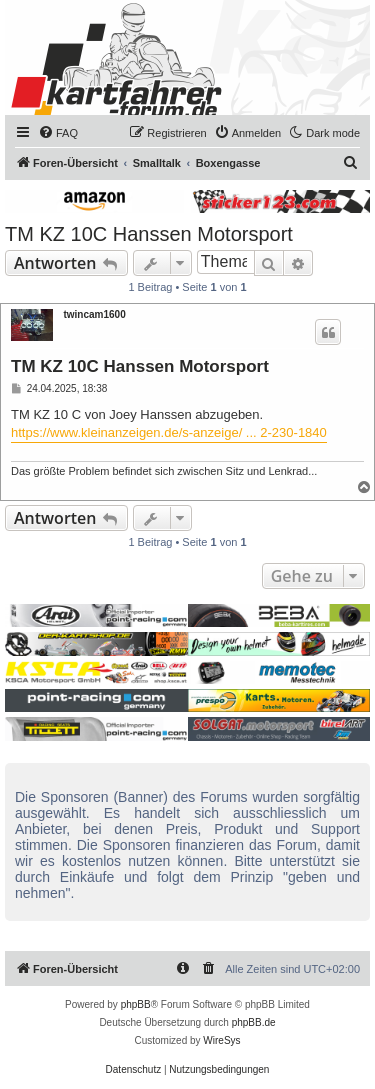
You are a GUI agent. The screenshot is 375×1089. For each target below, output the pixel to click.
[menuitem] (58, 133)
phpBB (136, 1004)
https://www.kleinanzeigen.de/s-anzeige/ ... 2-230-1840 (169, 432)
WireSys (221, 1040)
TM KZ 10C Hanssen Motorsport (149, 234)
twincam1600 (94, 314)
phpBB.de (254, 1022)
